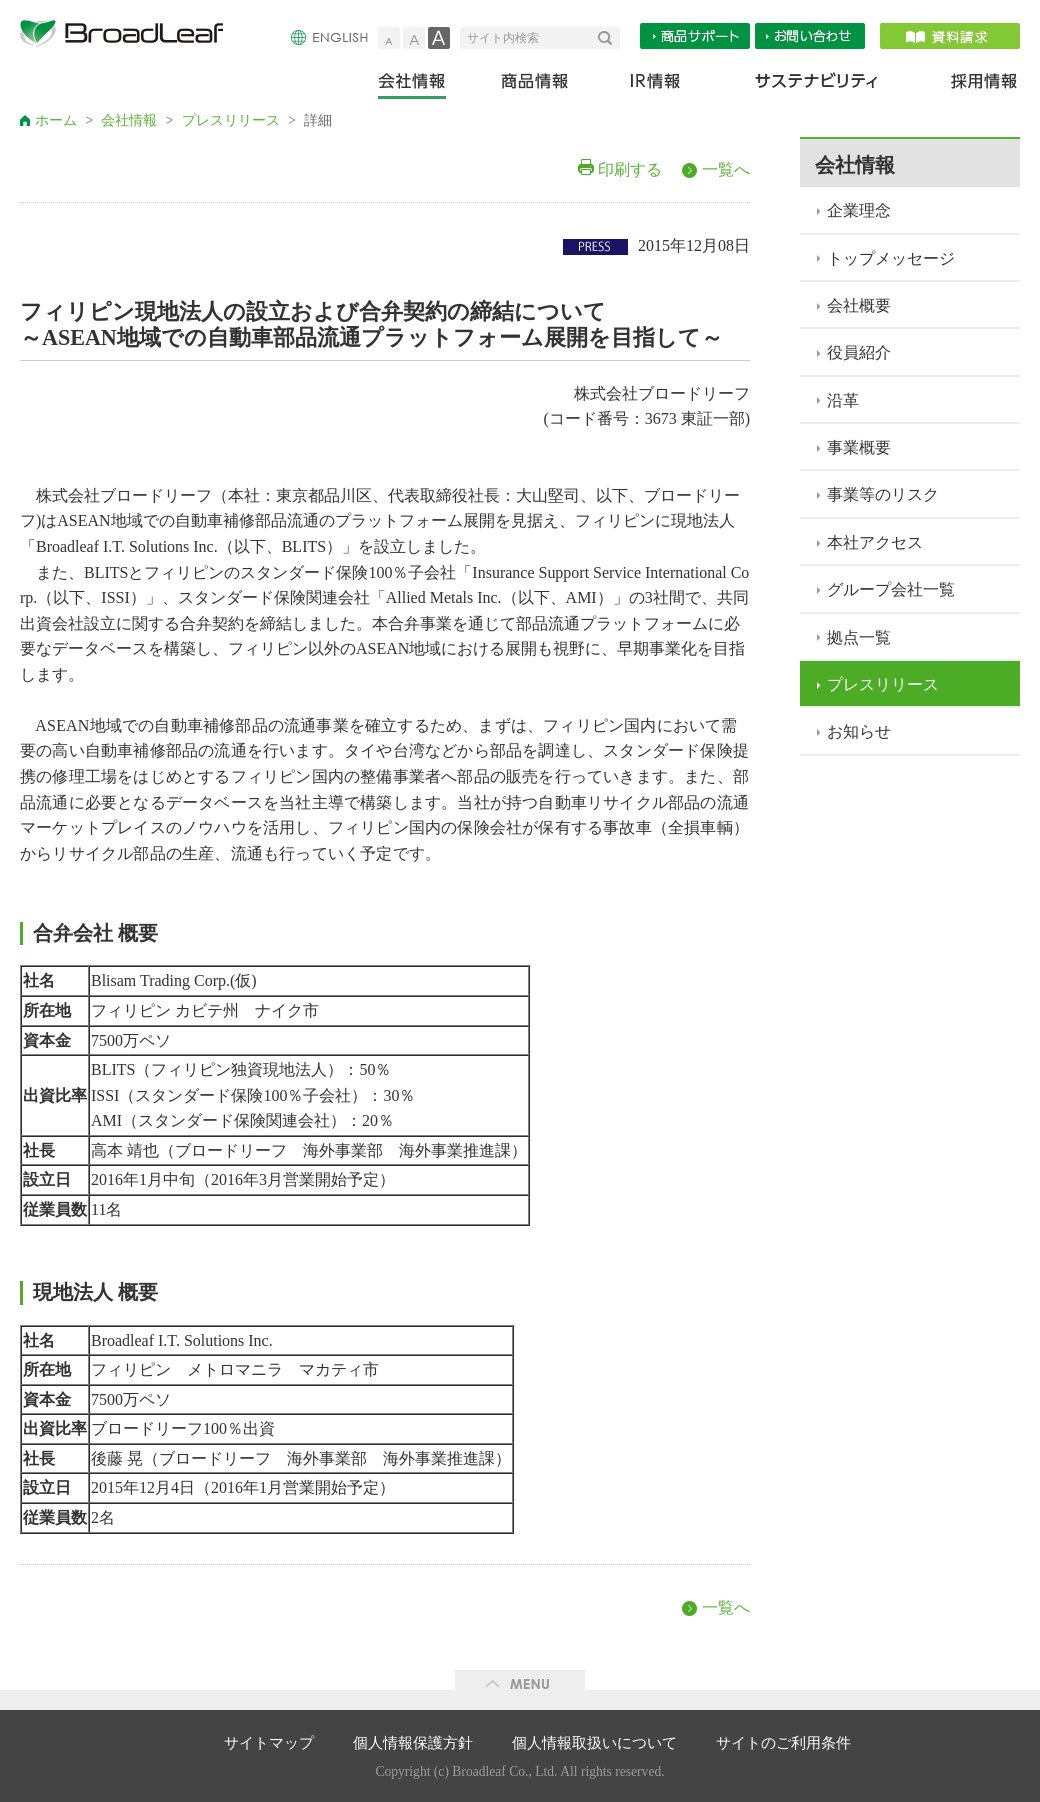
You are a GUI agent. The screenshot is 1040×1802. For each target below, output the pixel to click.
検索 (609, 38)
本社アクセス (875, 542)
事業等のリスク (883, 494)
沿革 (843, 400)
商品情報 (536, 85)
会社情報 (425, 85)
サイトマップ (269, 1743)
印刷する (630, 169)
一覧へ (726, 169)
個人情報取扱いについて (594, 1743)
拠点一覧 (859, 637)
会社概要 (859, 305)
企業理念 (859, 210)
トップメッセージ (891, 258)
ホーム (56, 120)
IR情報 (654, 85)
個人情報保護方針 (413, 1743)
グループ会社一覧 (891, 589)
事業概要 (859, 447)
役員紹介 (859, 352)
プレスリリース (231, 120)
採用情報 (972, 85)
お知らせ (859, 731)
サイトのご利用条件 (783, 1743)
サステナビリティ (816, 85)
